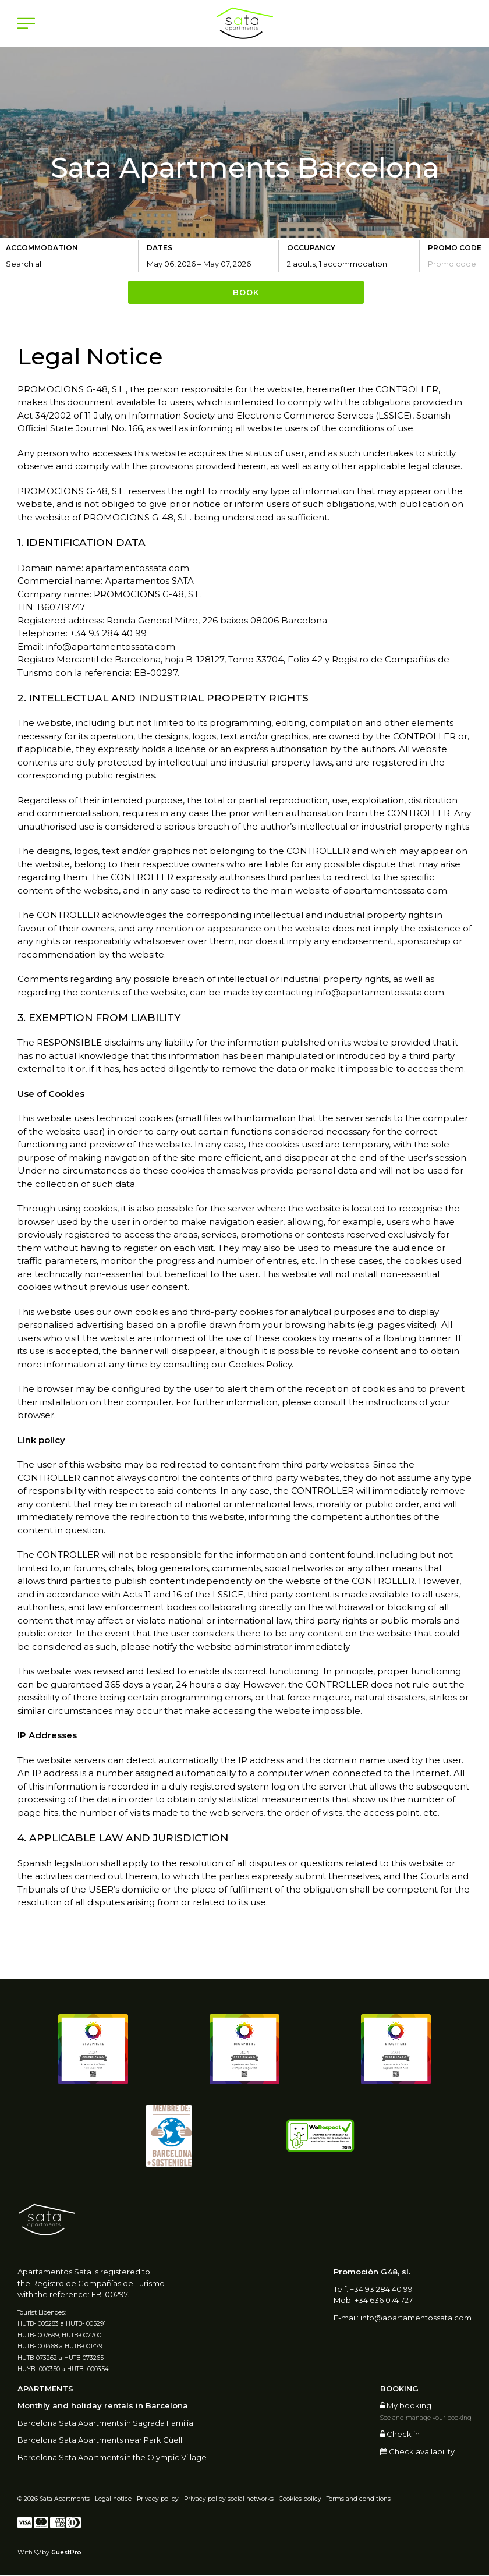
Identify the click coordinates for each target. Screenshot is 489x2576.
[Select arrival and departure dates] (213, 264)
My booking (405, 2406)
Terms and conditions (359, 2500)
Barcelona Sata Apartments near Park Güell (99, 2441)
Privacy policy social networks (229, 2500)
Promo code (454, 248)
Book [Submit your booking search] (246, 292)
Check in (400, 2435)
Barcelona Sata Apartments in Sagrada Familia (105, 2423)
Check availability (417, 2452)
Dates (159, 248)
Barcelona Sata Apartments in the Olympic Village (112, 2457)
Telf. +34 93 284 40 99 (373, 2289)
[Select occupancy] (353, 264)
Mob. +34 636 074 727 (373, 2301)
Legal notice (113, 2500)
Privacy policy (158, 2500)
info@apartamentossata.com (416, 2318)
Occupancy (311, 248)
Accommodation (42, 248)
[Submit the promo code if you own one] (457, 264)
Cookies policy (300, 2500)
